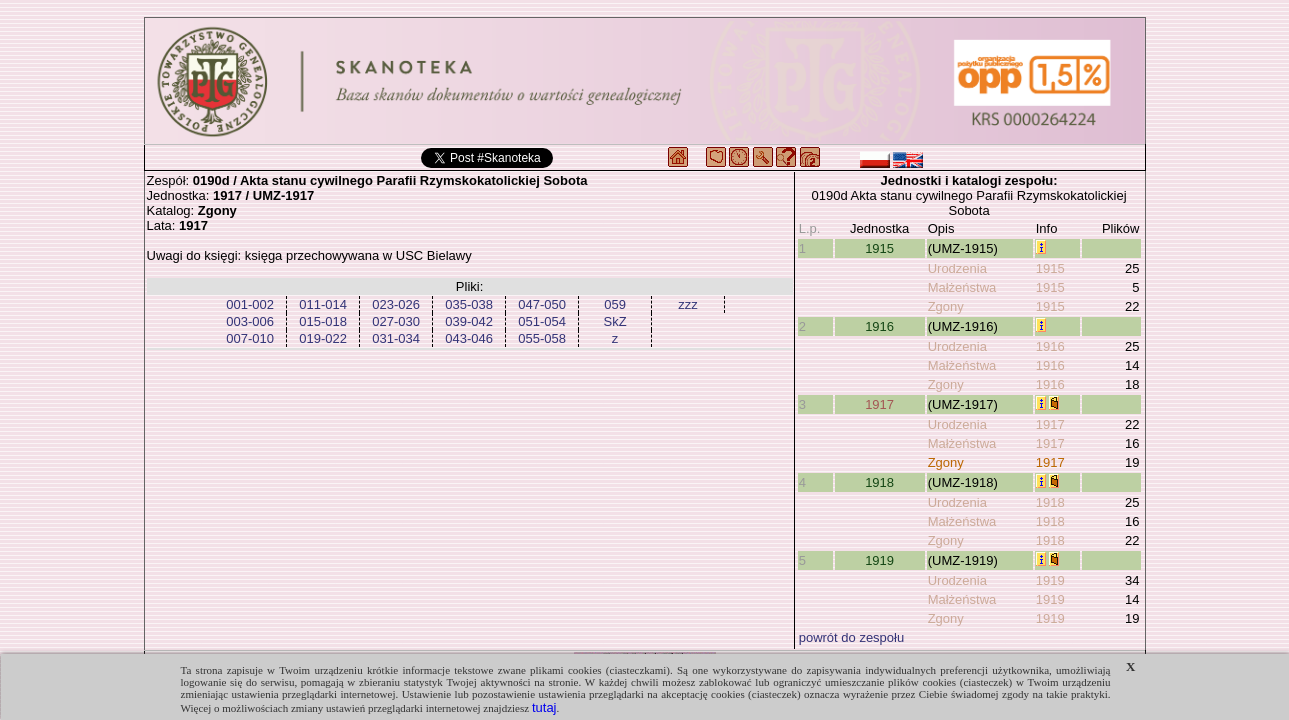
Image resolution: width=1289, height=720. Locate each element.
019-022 (323, 338)
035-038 (469, 304)
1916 (879, 326)
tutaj (544, 707)
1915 (879, 248)
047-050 (542, 304)
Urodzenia (957, 268)
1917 (879, 404)
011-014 (323, 304)
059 (615, 304)
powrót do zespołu (852, 637)
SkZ (615, 321)
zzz (688, 304)
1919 (879, 560)
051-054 (542, 321)
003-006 (250, 321)
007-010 (250, 338)
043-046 (469, 338)
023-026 (396, 304)
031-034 (396, 338)
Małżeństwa (962, 287)
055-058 (542, 338)
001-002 (250, 304)
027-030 (396, 321)
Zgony (946, 306)
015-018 (323, 321)
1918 (879, 482)
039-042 (469, 321)
